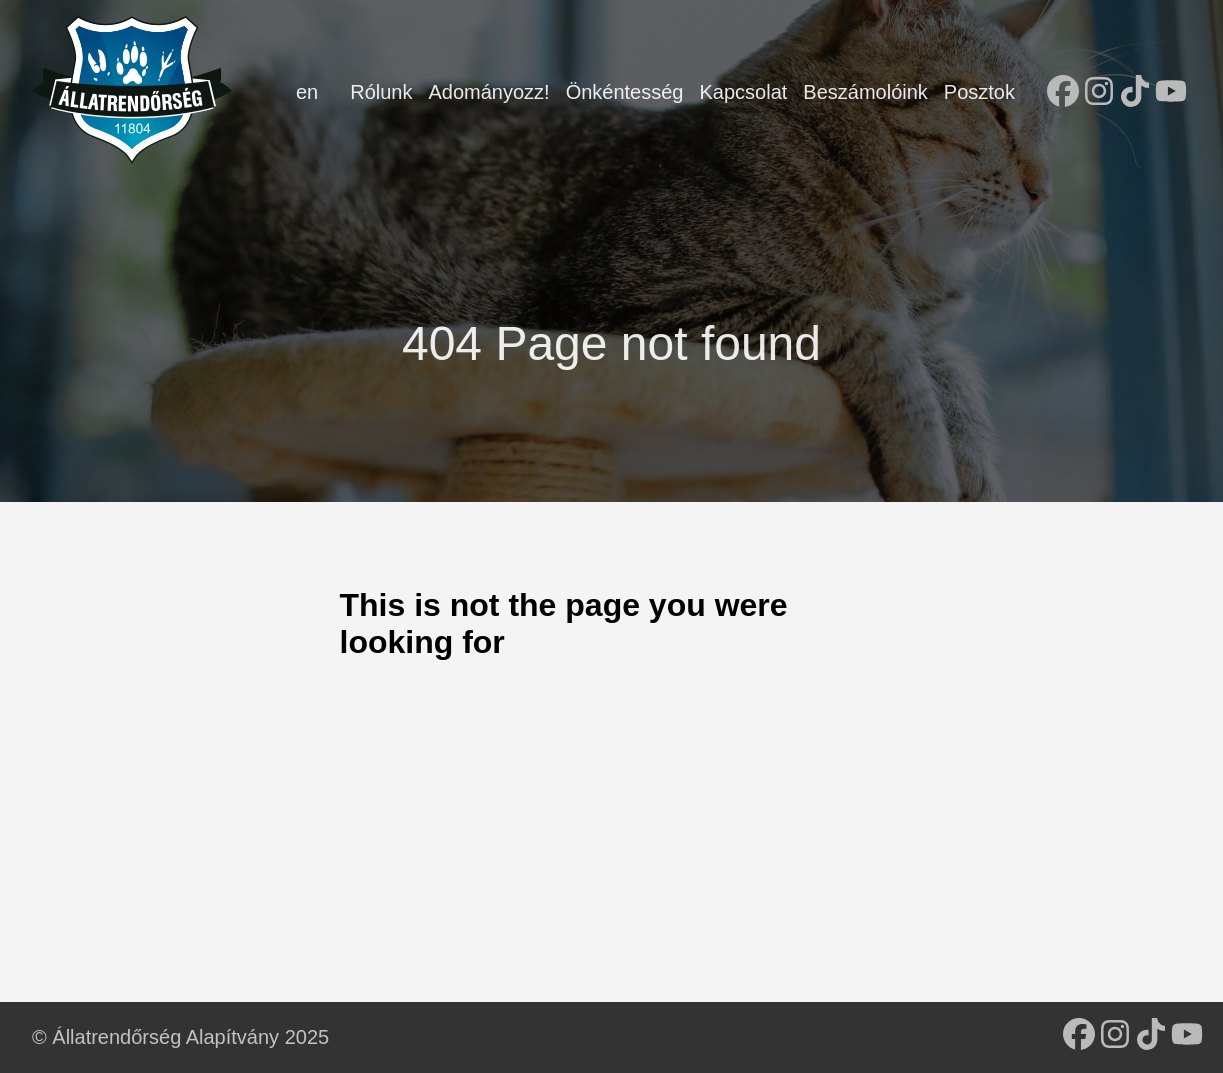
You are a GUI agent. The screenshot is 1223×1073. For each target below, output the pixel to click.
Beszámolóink (865, 92)
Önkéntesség (625, 92)
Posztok (979, 92)
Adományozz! (488, 92)
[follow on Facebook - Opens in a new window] (1063, 93)
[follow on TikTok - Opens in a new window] (1135, 93)
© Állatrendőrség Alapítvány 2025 (180, 1037)
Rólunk (381, 92)
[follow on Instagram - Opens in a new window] (1099, 93)
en (307, 92)
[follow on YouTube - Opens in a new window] (1171, 93)
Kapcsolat (743, 92)
